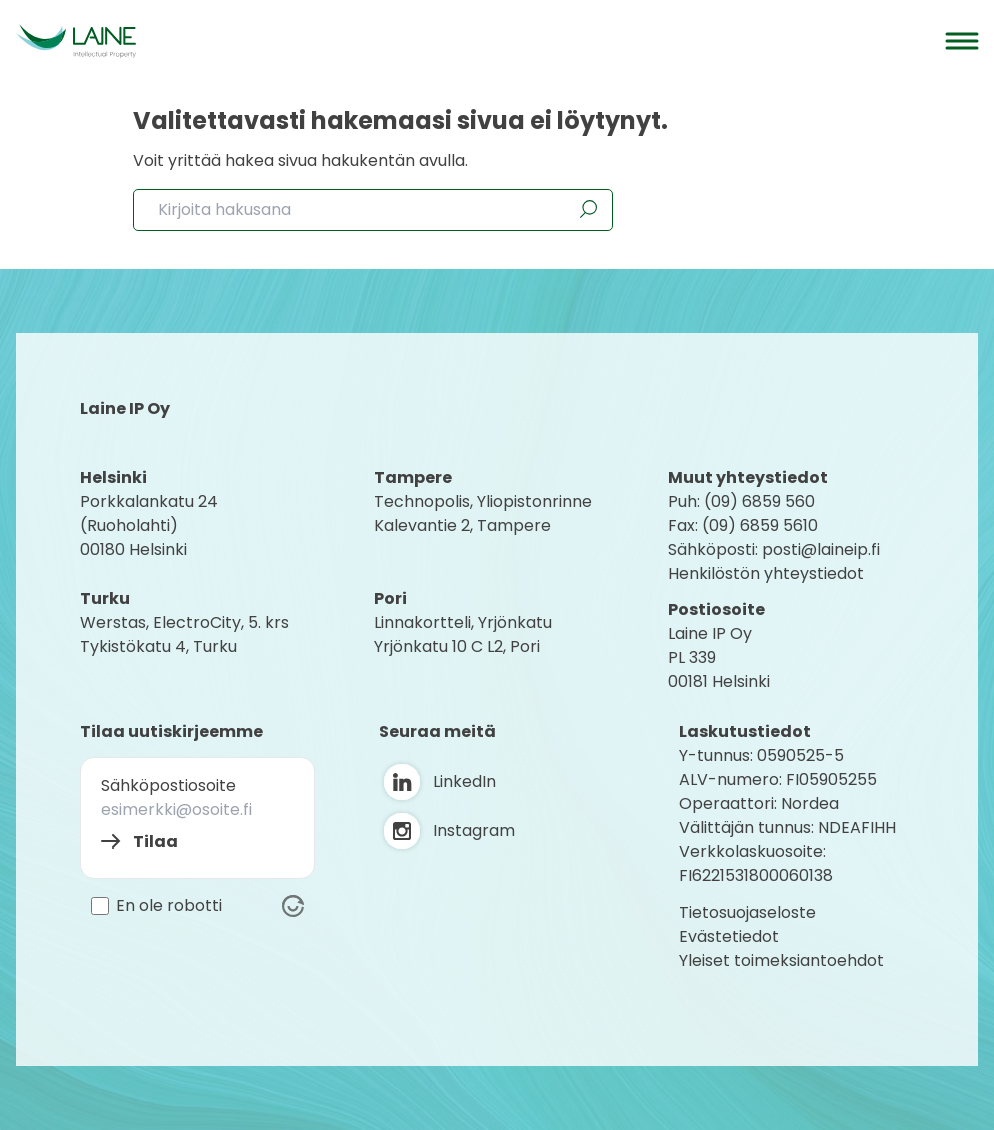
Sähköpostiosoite (168, 785)
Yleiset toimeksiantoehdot (781, 960)
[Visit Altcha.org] (293, 906)
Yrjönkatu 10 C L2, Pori (457, 646)
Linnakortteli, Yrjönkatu (463, 622)
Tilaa (155, 841)
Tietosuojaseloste (747, 912)
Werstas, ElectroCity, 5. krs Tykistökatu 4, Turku (186, 634)
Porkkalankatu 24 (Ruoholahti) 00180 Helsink (149, 525)
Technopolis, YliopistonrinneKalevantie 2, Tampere (483, 513)
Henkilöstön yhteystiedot (766, 573)
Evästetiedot (729, 936)
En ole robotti (169, 906)
